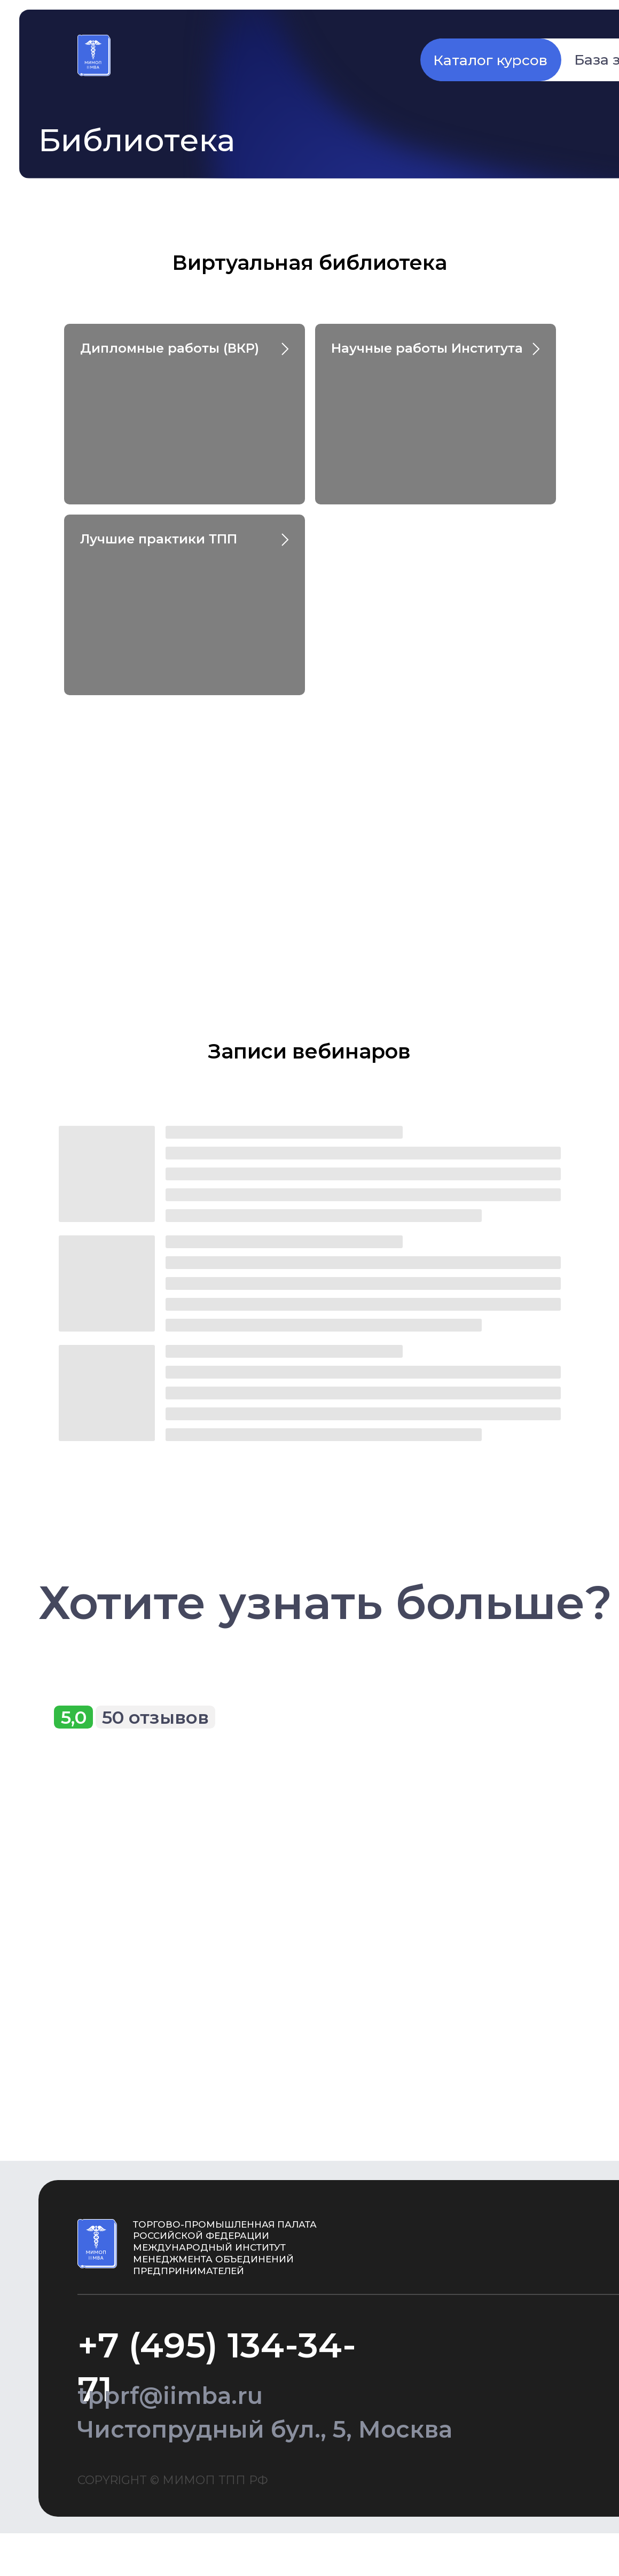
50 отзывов (155, 1717)
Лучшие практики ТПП (158, 539)
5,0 (74, 1717)
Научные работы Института (427, 348)
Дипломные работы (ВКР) (169, 348)
